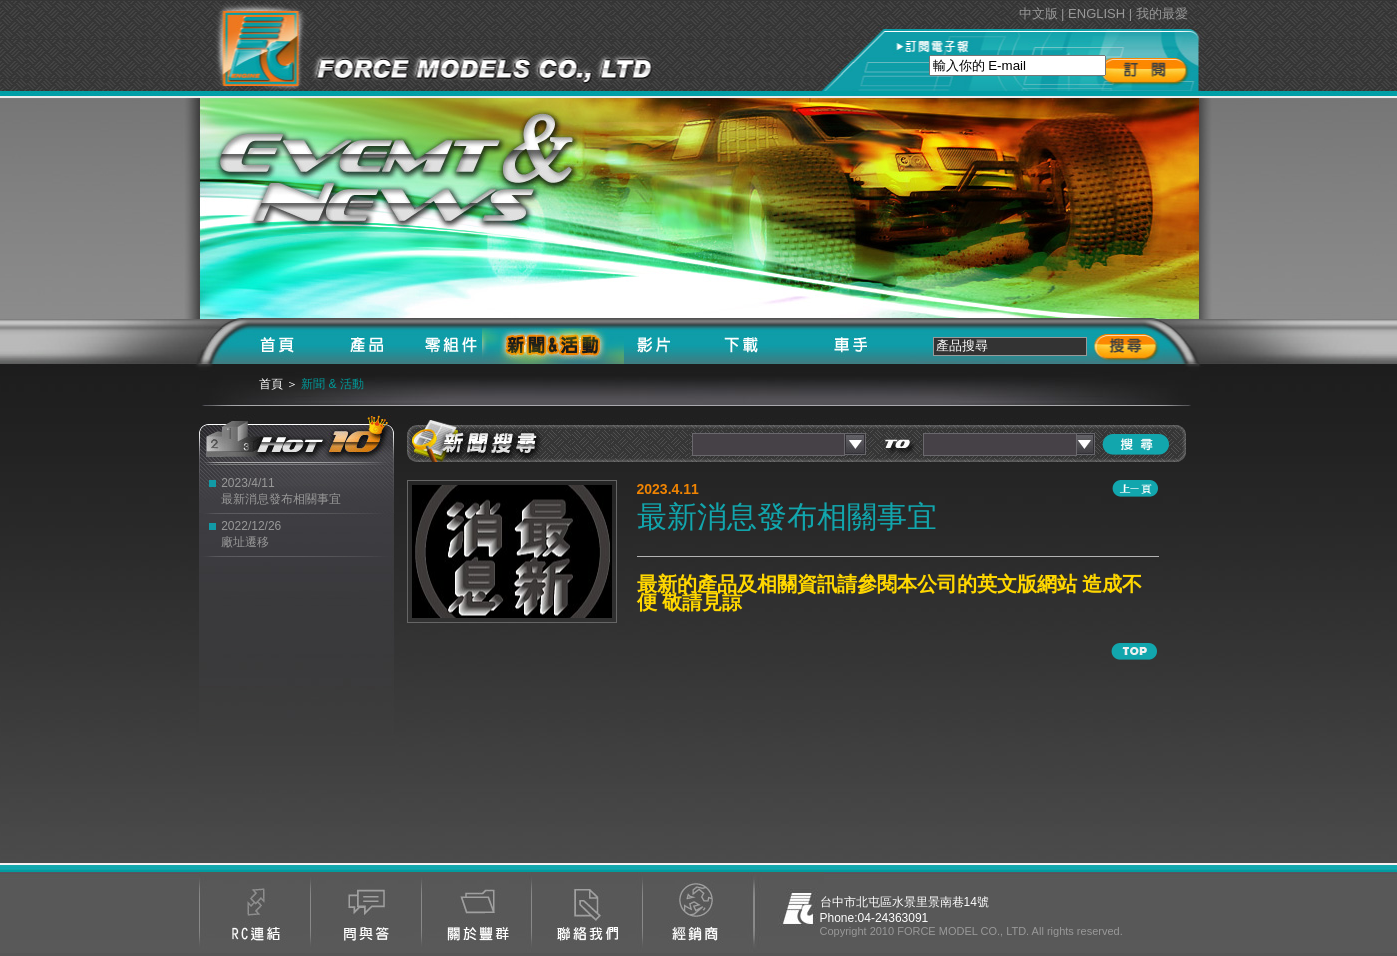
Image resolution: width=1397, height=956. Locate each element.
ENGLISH (1096, 13)
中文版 (1038, 13)
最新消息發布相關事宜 (281, 499)
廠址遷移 (245, 542)
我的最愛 (1162, 13)
